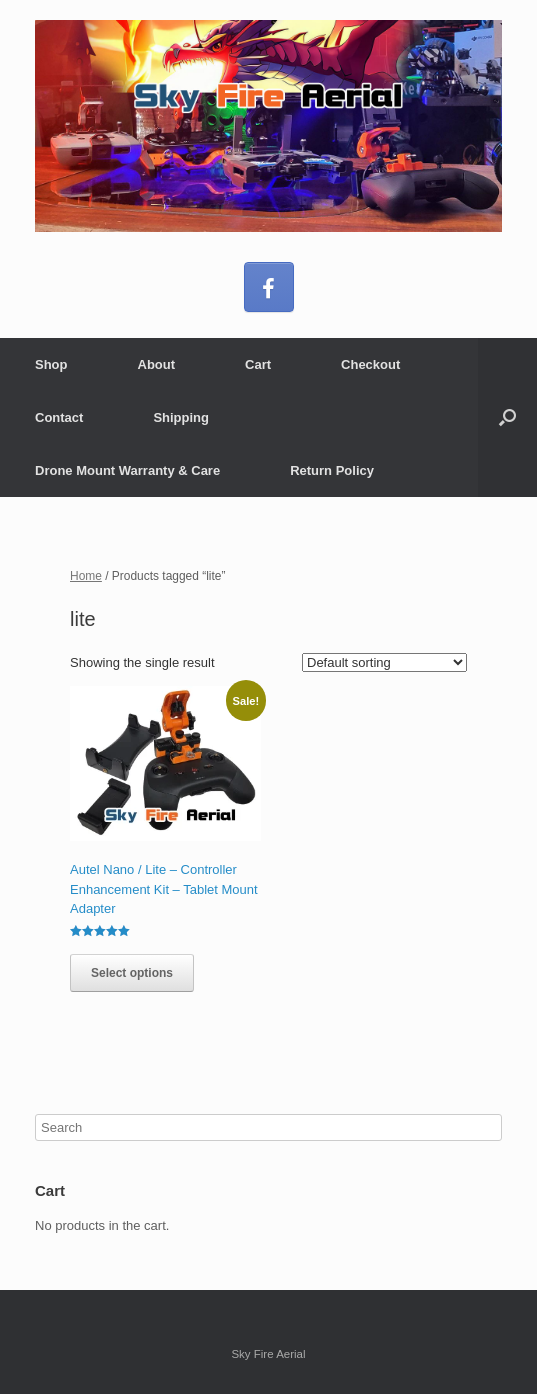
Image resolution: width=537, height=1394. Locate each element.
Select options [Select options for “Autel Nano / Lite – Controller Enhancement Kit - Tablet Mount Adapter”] (132, 973)
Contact (59, 417)
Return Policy (332, 470)
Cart (258, 364)
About (157, 364)
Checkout (370, 364)
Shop (51, 364)
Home (86, 576)
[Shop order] (384, 662)
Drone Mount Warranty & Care (127, 470)
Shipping (181, 417)
